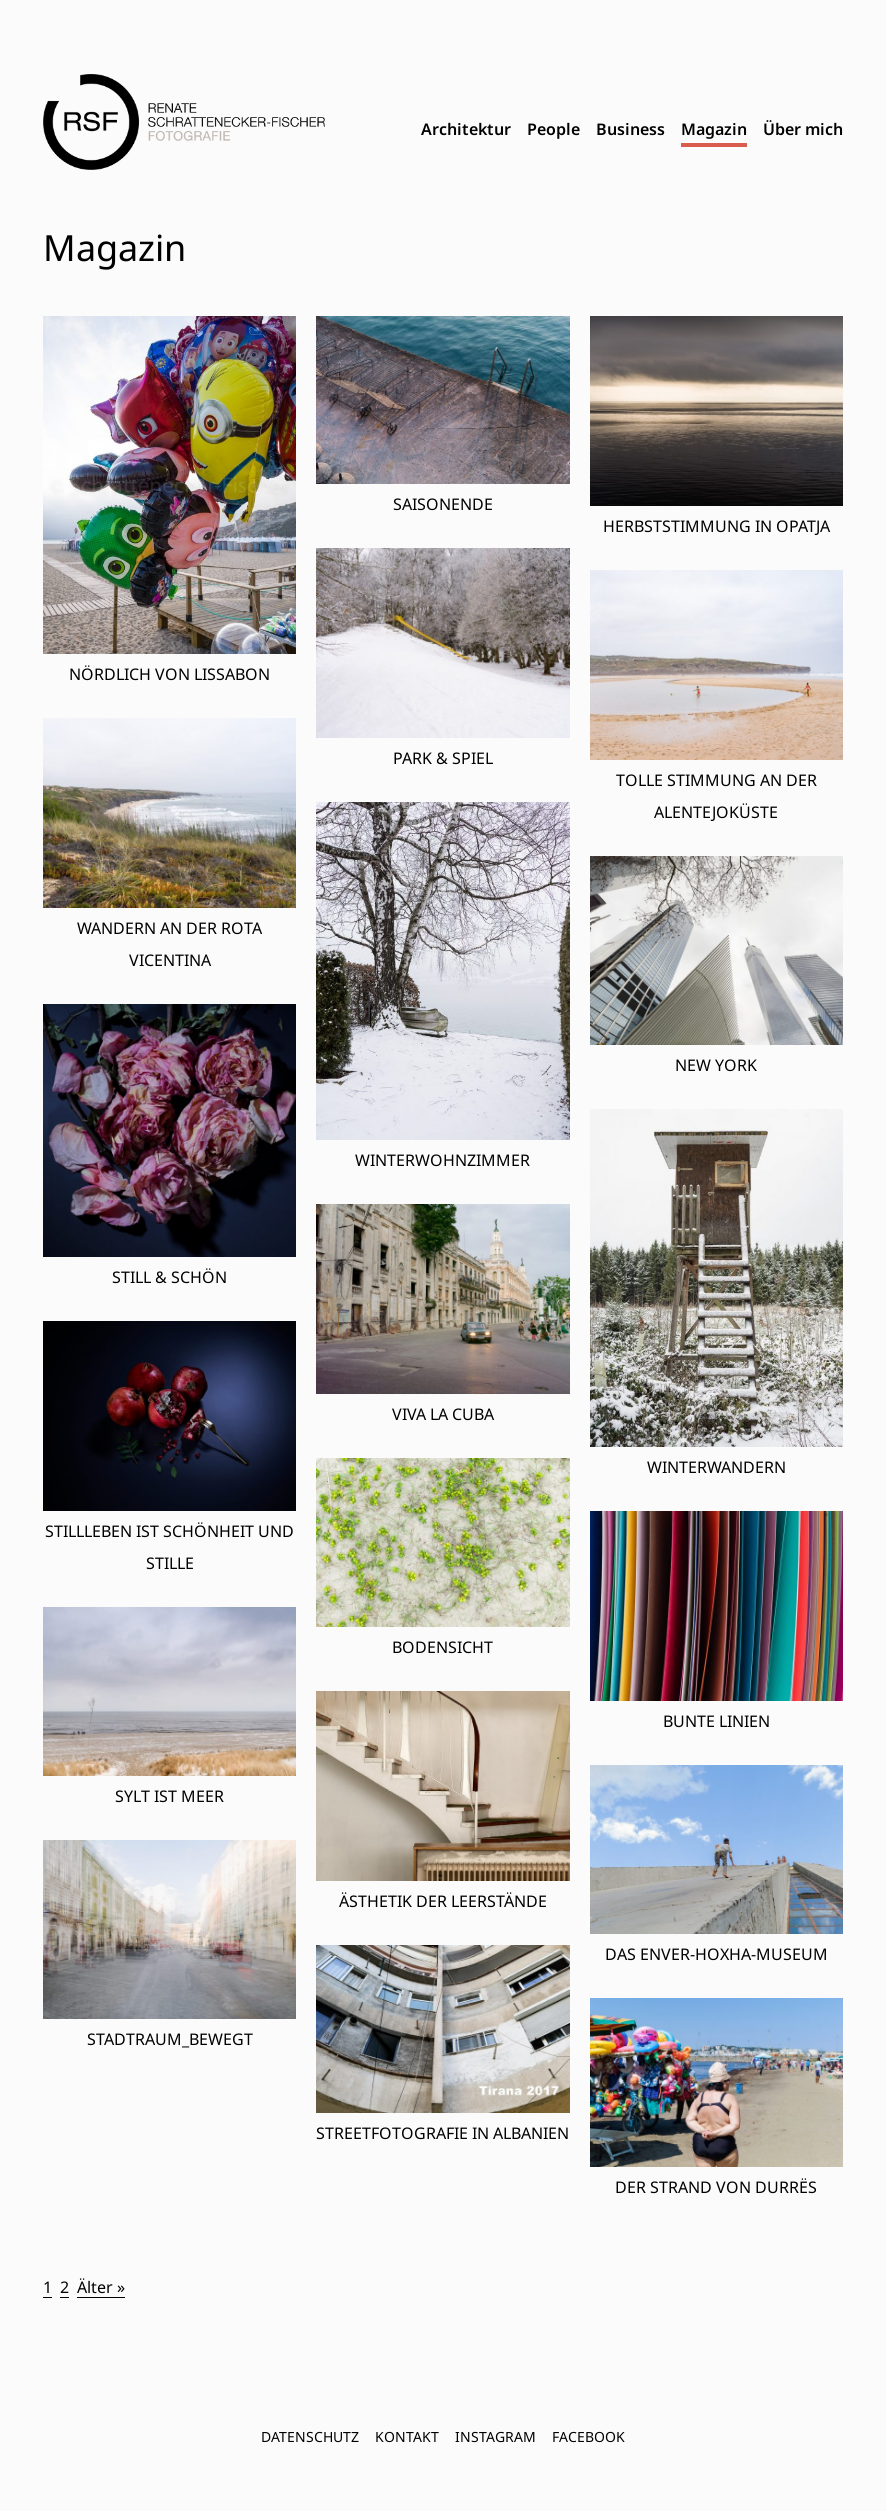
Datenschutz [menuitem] (310, 2436)
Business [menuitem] (630, 129)
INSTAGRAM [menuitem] (495, 2436)
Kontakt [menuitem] (407, 2436)
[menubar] (632, 130)
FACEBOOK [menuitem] (588, 2436)
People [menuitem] (553, 129)
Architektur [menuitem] (466, 129)
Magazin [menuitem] (714, 129)
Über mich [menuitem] (803, 129)
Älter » (101, 2287)
